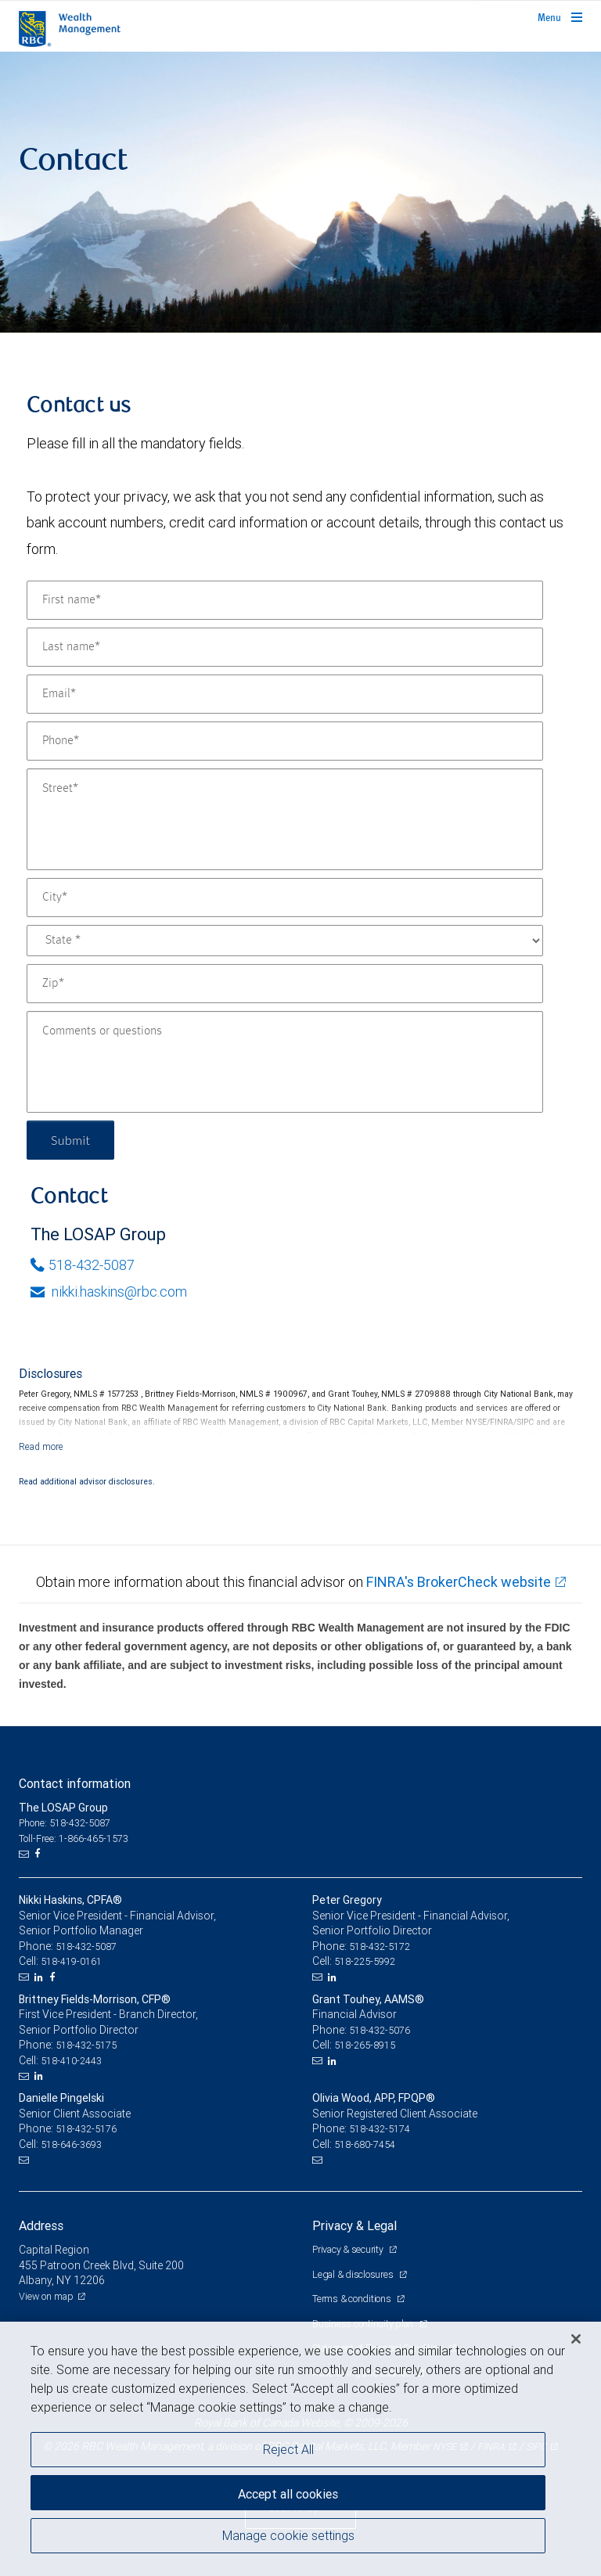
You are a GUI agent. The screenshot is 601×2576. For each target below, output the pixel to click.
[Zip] (285, 983)
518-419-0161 (71, 1961)
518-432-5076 (379, 2030)
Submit (71, 1139)
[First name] (285, 600)
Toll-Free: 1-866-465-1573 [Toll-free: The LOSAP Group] (73, 1838)
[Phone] (285, 741)
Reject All (288, 2449)
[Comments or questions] (285, 1062)
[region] (300, 2449)
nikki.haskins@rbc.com (109, 1292)
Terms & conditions (352, 2298)
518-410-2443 (71, 2060)
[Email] (285, 694)
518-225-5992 (364, 1961)
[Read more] (41, 1446)
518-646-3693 (71, 2144)
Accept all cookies (288, 2494)
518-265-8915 (364, 2045)
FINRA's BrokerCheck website (458, 1582)
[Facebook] (39, 1854)
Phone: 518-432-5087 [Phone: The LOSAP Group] (64, 1822)
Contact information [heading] (75, 1783)
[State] (285, 940)
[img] (300, 192)
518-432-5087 (83, 1265)
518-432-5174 (379, 2128)
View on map (46, 2296)
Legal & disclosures (353, 2274)
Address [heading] (41, 2225)
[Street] (285, 819)
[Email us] (25, 1854)
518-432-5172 (379, 1946)
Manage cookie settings (288, 2535)
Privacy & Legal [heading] (354, 2225)
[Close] (576, 2339)
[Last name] (285, 647)
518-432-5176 (86, 2128)
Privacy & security (348, 2249)
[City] (285, 897)
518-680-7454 (364, 2144)
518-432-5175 (86, 2045)
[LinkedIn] (40, 1977)
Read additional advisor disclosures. (87, 1481)
